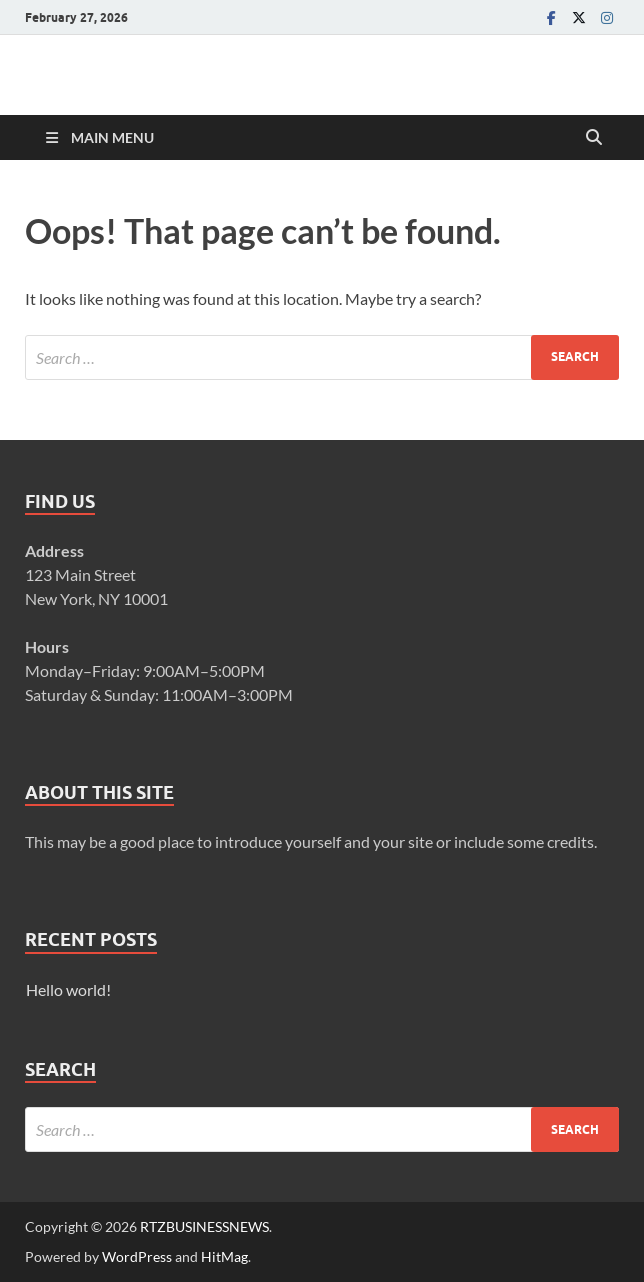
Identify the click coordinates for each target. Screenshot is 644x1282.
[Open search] (594, 138)
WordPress (137, 1256)
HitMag (224, 1256)
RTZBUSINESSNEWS (204, 1226)
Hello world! (68, 989)
